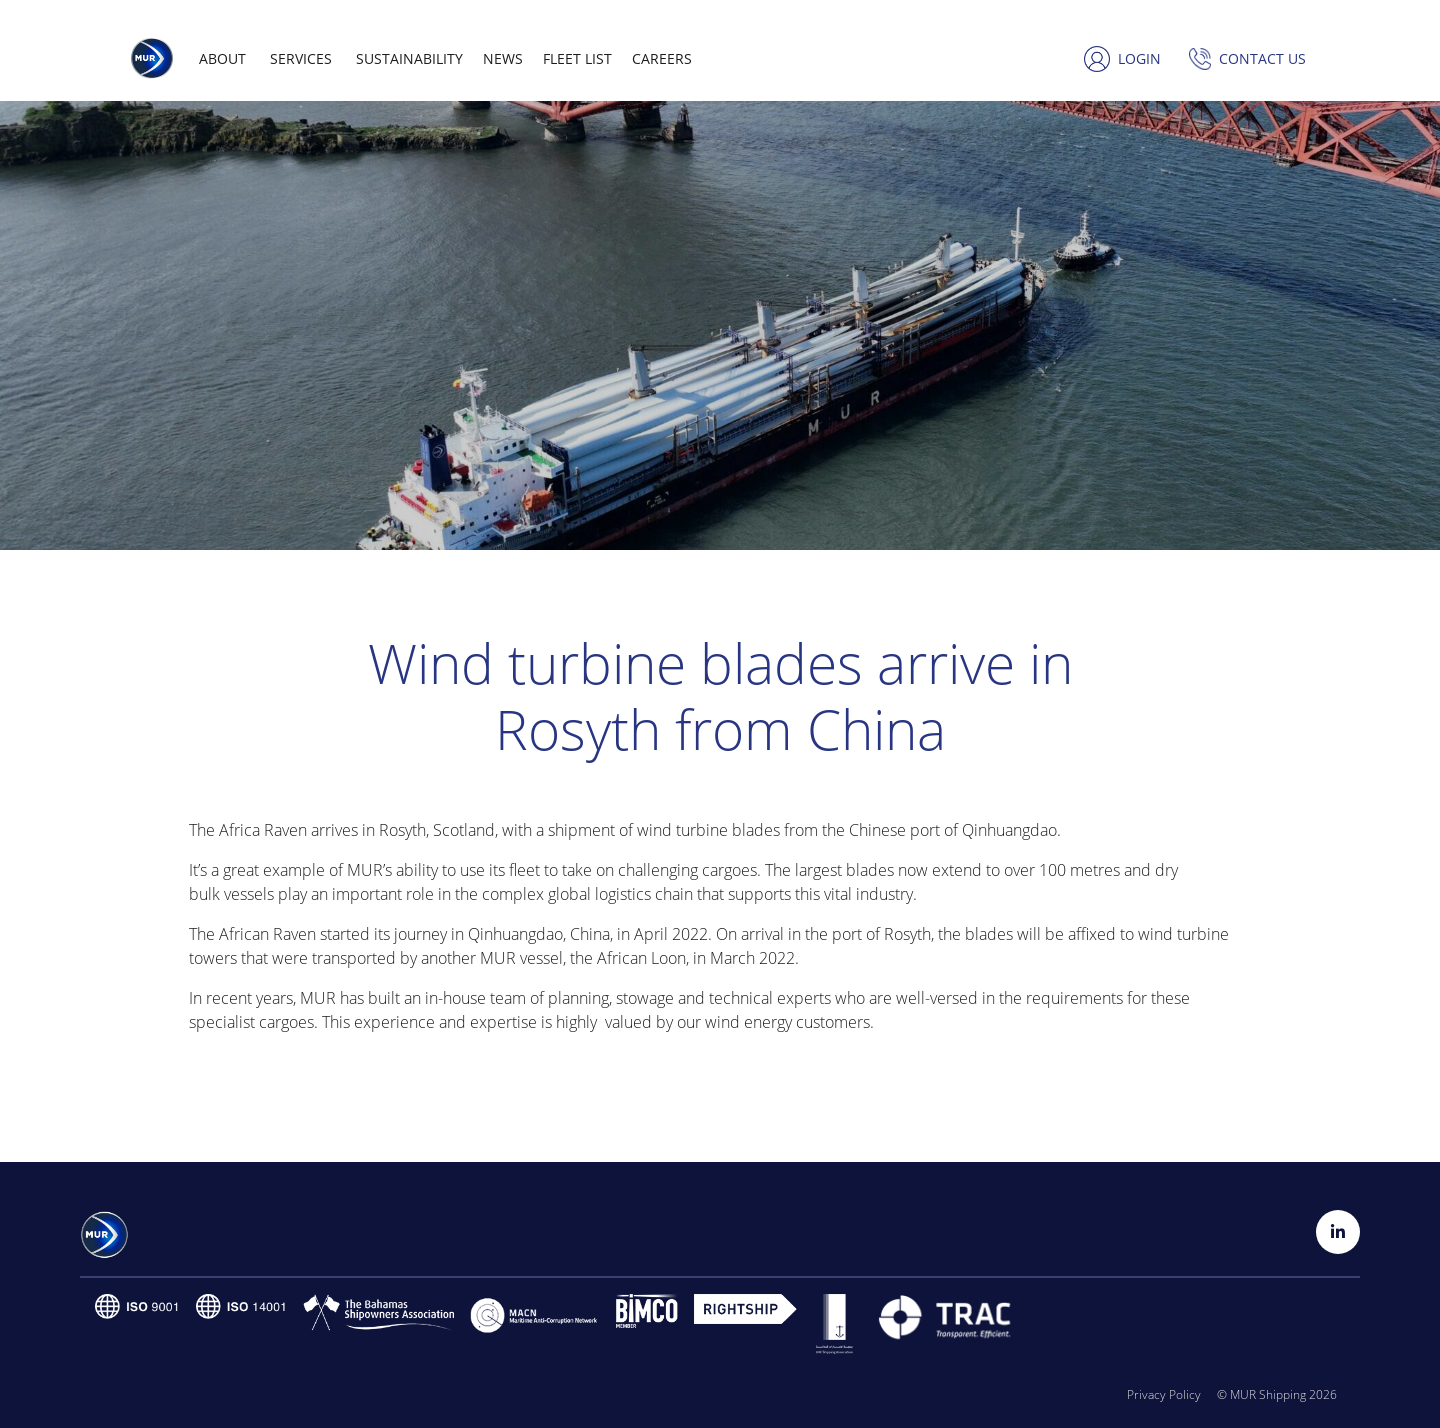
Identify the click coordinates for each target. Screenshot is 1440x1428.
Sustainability (409, 58)
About (222, 58)
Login (1139, 58)
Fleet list (577, 58)
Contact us (1262, 58)
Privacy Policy (1164, 1394)
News (503, 58)
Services (301, 58)
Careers (662, 58)
